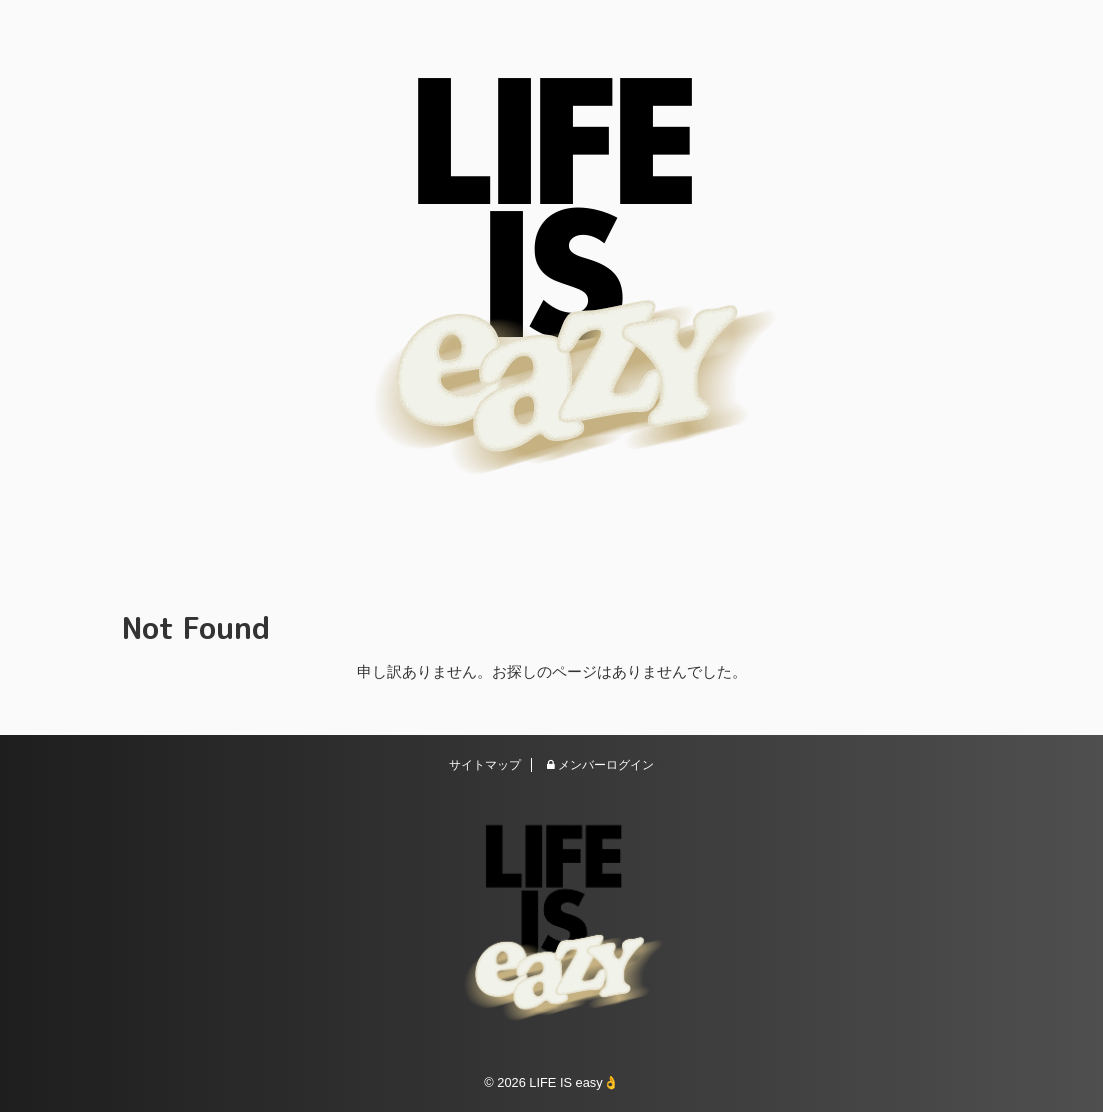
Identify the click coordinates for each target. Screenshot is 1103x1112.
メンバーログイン (600, 765)
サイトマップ (485, 765)
